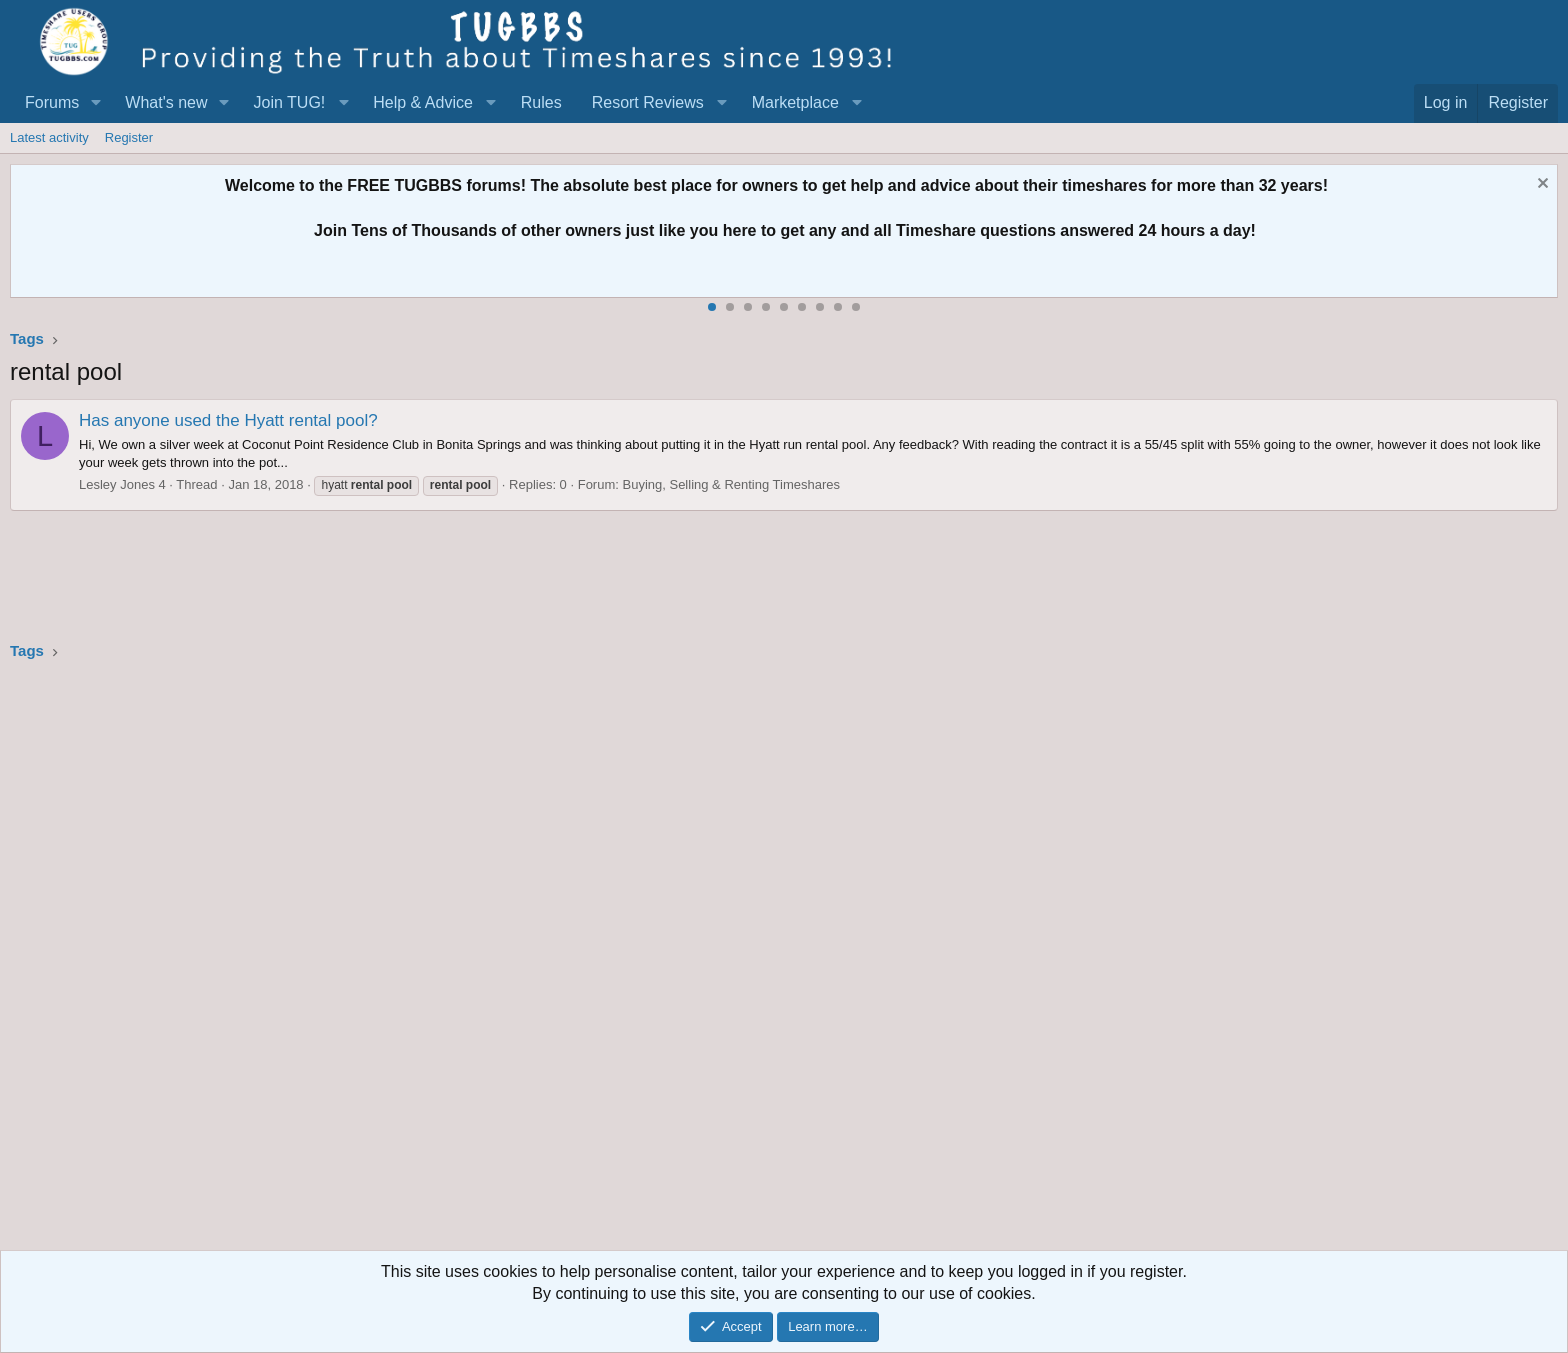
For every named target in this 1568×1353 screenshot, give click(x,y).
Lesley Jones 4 (122, 484)
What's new (166, 102)
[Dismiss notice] (1540, 185)
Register (129, 137)
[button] (95, 103)
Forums (52, 102)
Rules (541, 102)
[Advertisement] (610, 962)
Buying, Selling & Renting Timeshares (732, 484)
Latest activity (49, 137)
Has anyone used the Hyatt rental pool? (228, 420)
